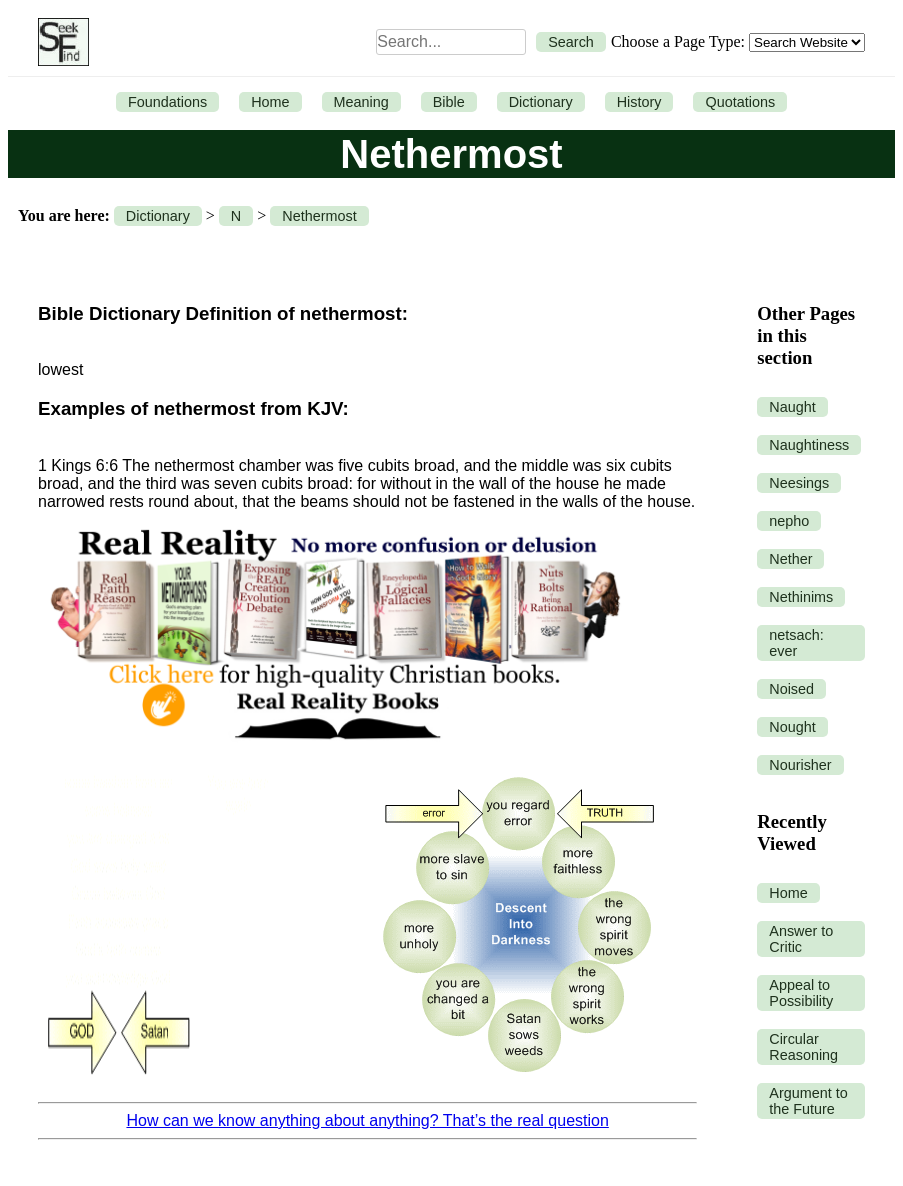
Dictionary (541, 102)
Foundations (167, 102)
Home (270, 102)
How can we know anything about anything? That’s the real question (367, 1120)
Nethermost (319, 216)
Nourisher (800, 765)
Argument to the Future (808, 1101)
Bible (449, 102)
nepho (789, 521)
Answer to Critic (801, 939)
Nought (792, 727)
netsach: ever (796, 643)
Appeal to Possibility (801, 993)
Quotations (740, 102)
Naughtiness (809, 445)
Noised (791, 689)
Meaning (361, 102)
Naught (792, 407)
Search (571, 42)
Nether (790, 559)
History (639, 102)
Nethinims (801, 597)
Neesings (799, 483)
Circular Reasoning (803, 1047)
